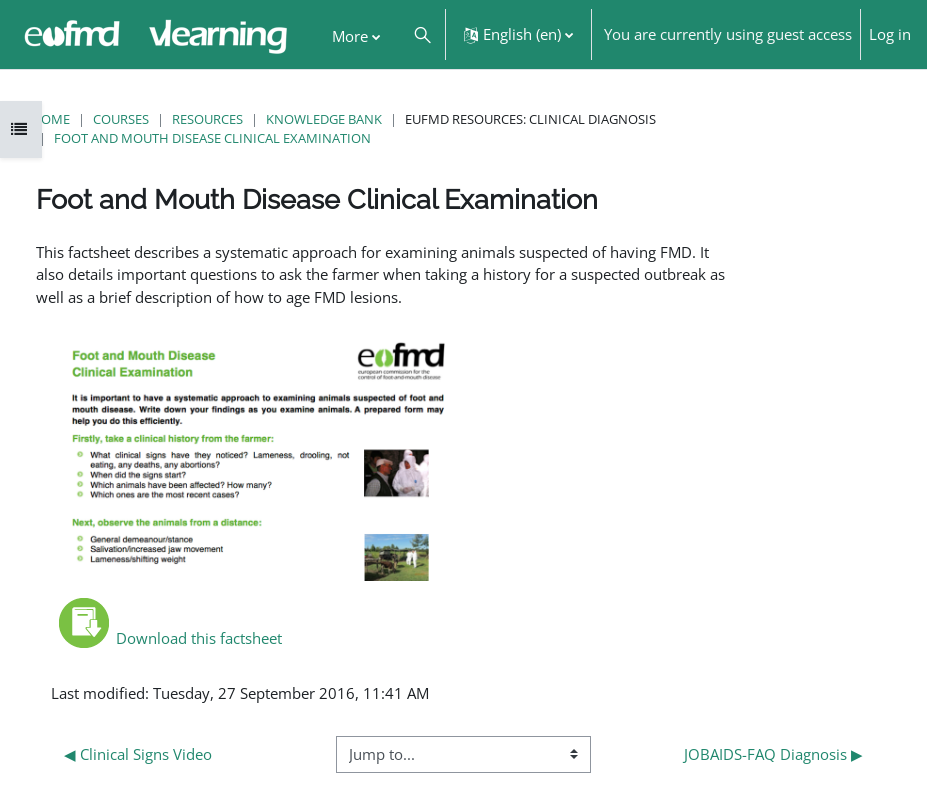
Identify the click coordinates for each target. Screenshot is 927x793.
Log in (890, 34)
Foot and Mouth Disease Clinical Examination (212, 138)
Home (50, 119)
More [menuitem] (350, 36)
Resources (207, 119)
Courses (121, 119)
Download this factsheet (171, 638)
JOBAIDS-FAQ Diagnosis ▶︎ (773, 754)
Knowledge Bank (324, 119)
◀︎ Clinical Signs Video (138, 754)
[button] (421, 34)
